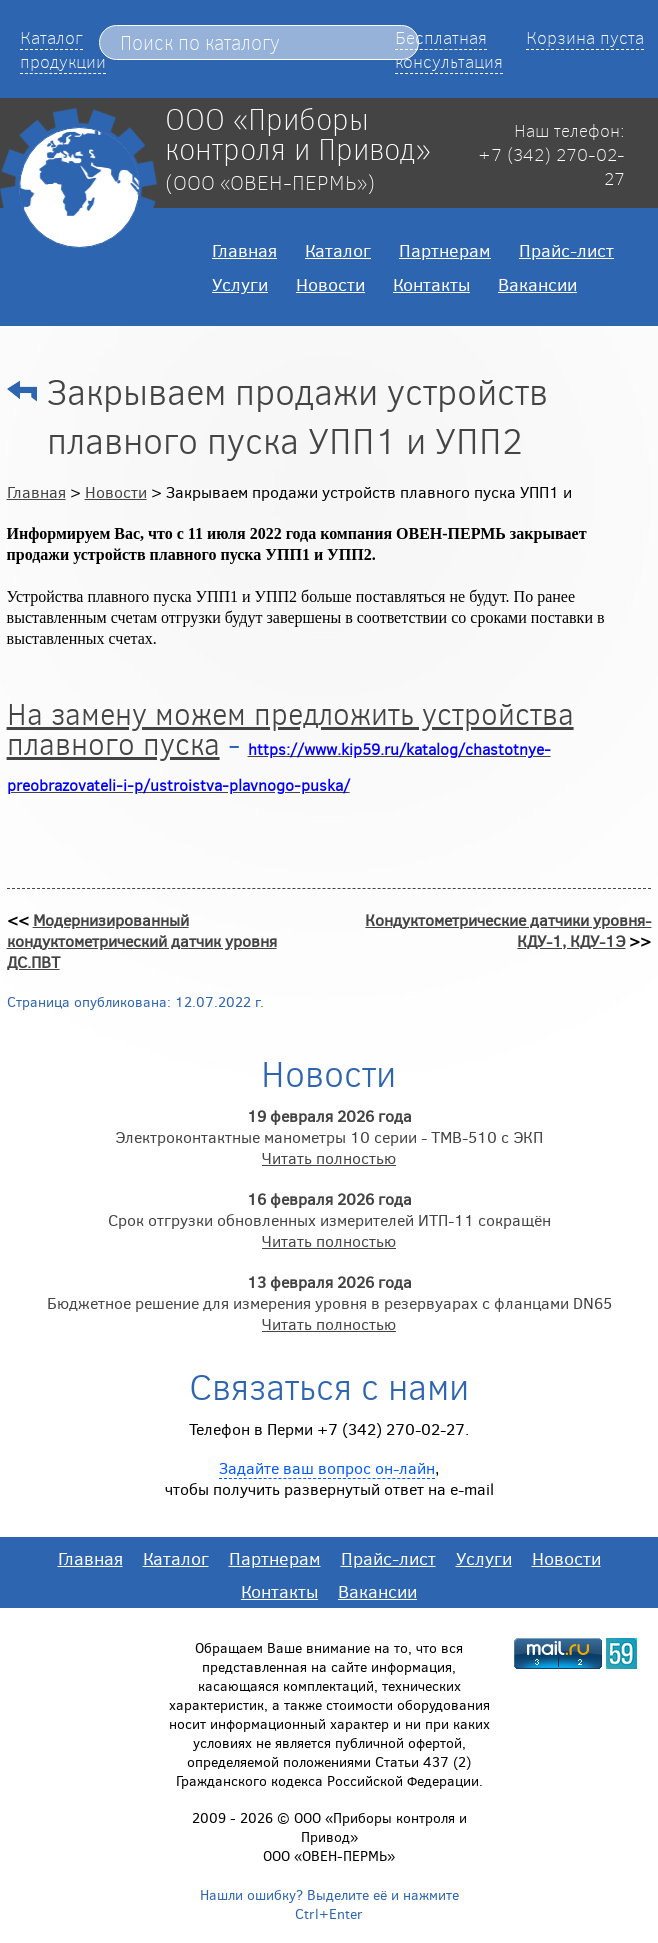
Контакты (431, 284)
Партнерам (445, 250)
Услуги (240, 284)
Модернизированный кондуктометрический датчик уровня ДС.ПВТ (142, 940)
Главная (244, 250)
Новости (330, 284)
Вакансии (537, 284)
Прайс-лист (566, 250)
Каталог (338, 250)
